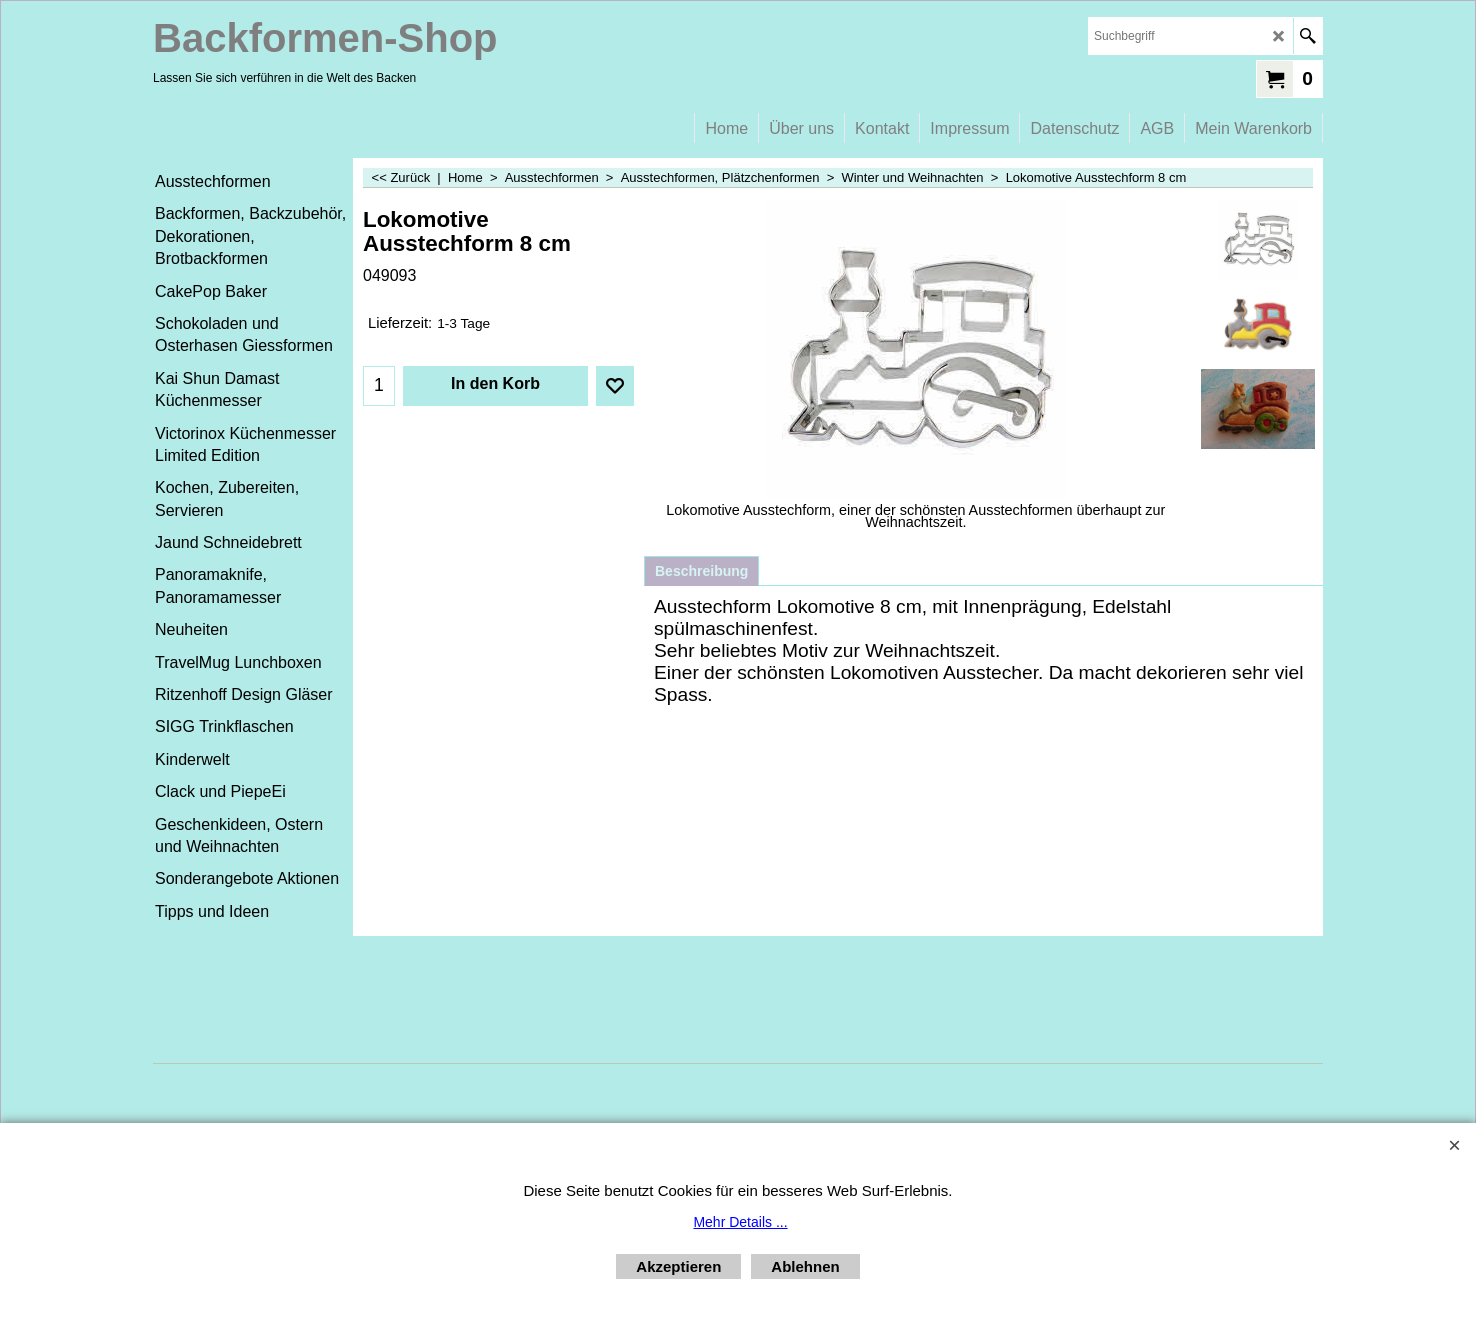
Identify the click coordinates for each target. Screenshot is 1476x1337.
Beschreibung (701, 571)
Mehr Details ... (740, 1222)
